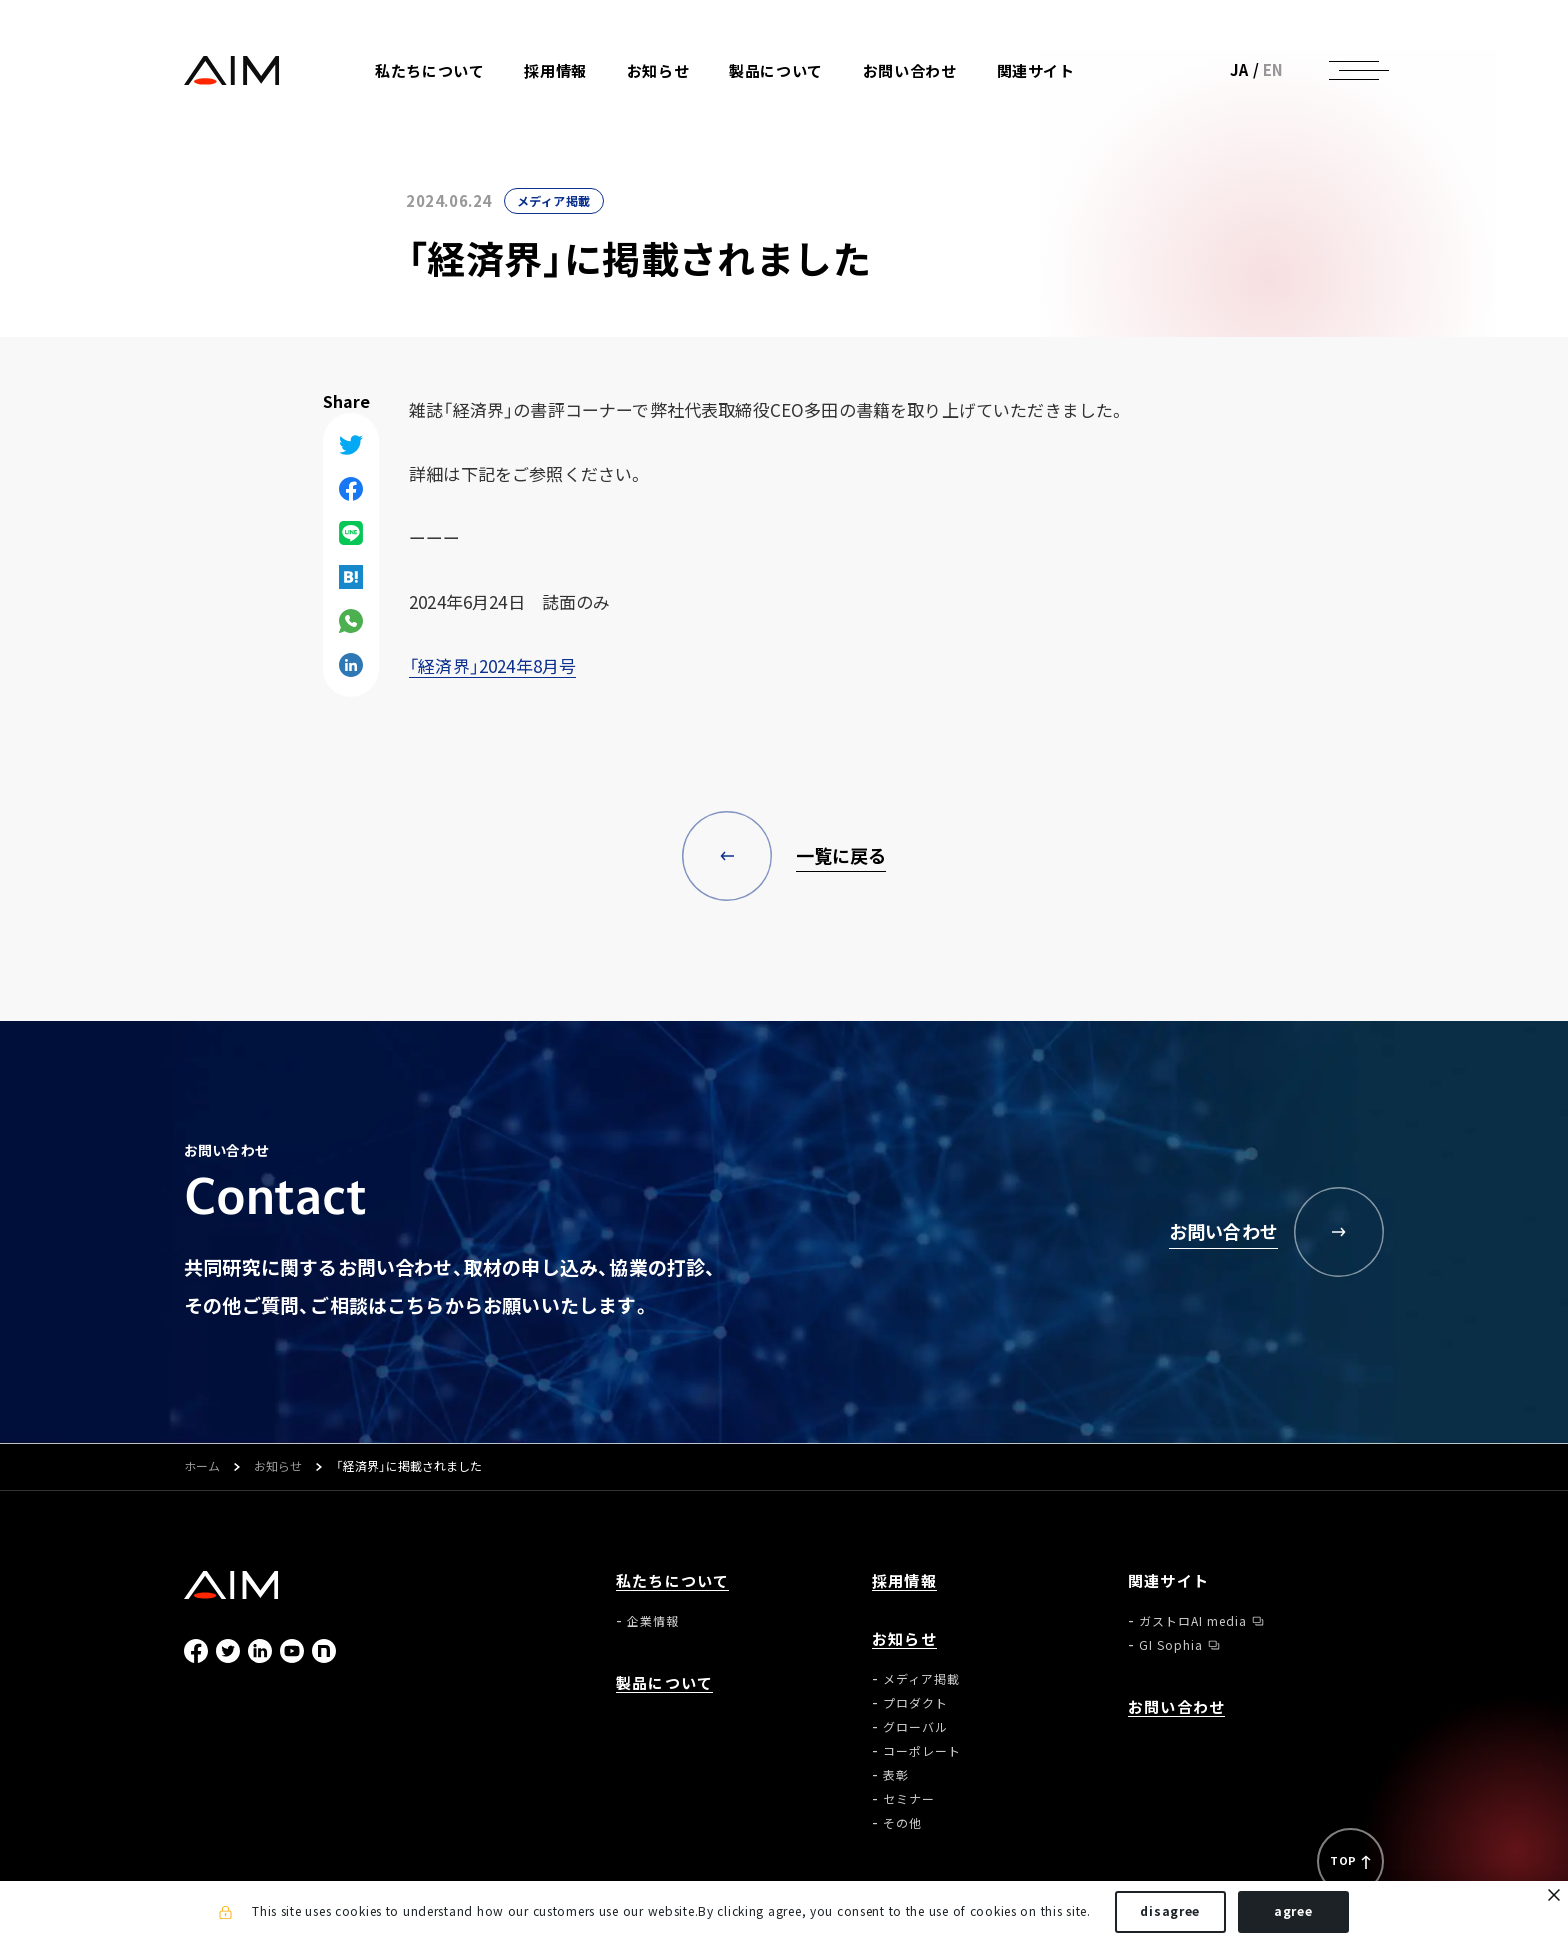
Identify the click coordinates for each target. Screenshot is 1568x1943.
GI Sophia (1171, 1645)
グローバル (915, 1727)
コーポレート (922, 1751)
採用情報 (555, 71)
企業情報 (653, 1621)
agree (1293, 1911)
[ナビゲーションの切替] (1354, 70)
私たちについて (672, 1581)
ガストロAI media (1193, 1621)
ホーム (202, 1467)
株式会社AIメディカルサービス (232, 70)
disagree (1170, 1911)
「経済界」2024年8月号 (492, 665)
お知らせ (278, 1467)
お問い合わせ (910, 71)
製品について (776, 71)
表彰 (896, 1775)
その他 (902, 1823)
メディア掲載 (554, 201)
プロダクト (915, 1703)
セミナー (909, 1799)
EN (1273, 70)
